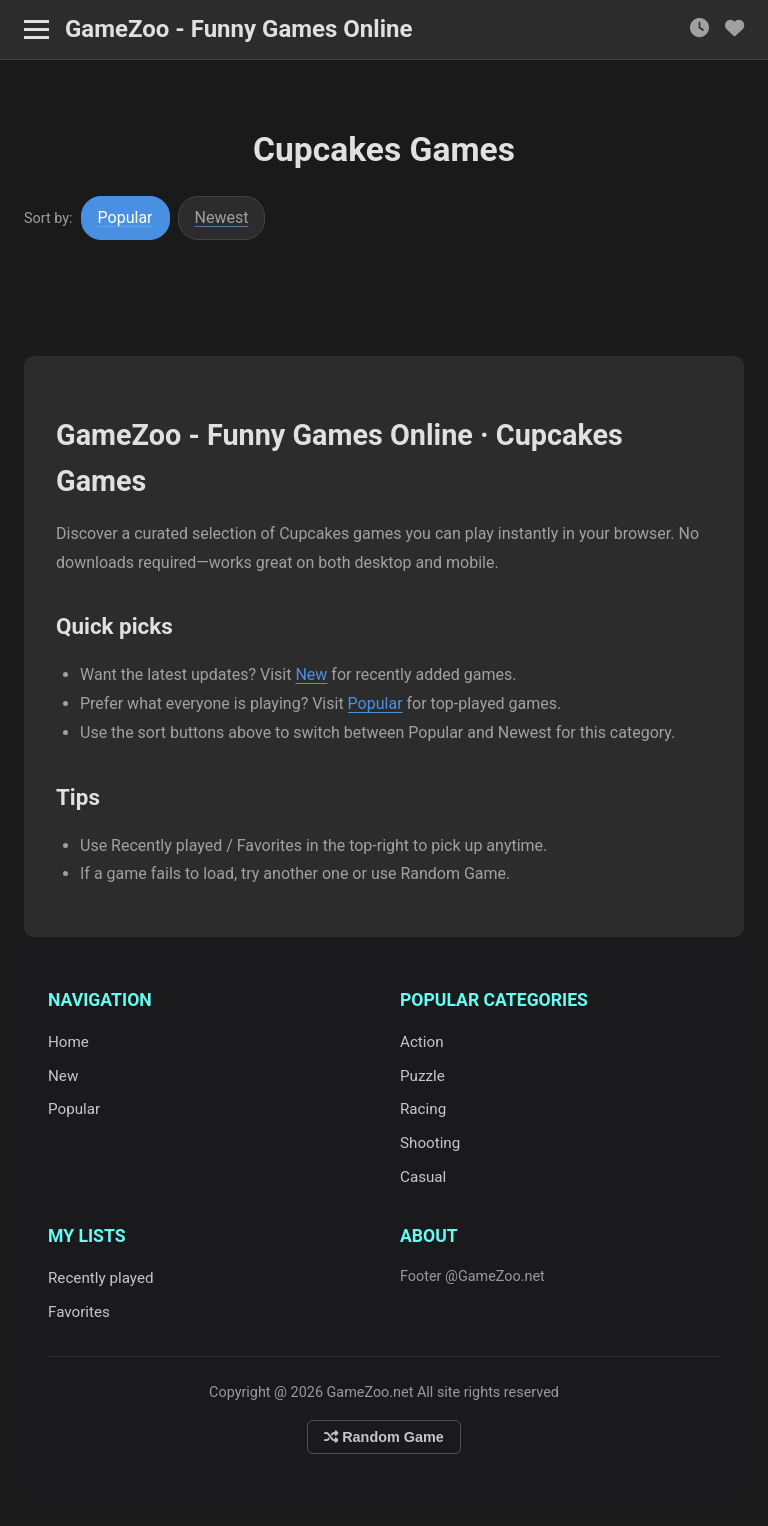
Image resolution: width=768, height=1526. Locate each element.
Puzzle (422, 1076)
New (311, 674)
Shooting (430, 1143)
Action (422, 1042)
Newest (222, 217)
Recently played (101, 1278)
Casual (423, 1177)
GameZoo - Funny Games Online (238, 29)
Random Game (384, 1437)
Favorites (79, 1312)
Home (68, 1042)
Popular (125, 217)
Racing (423, 1109)
